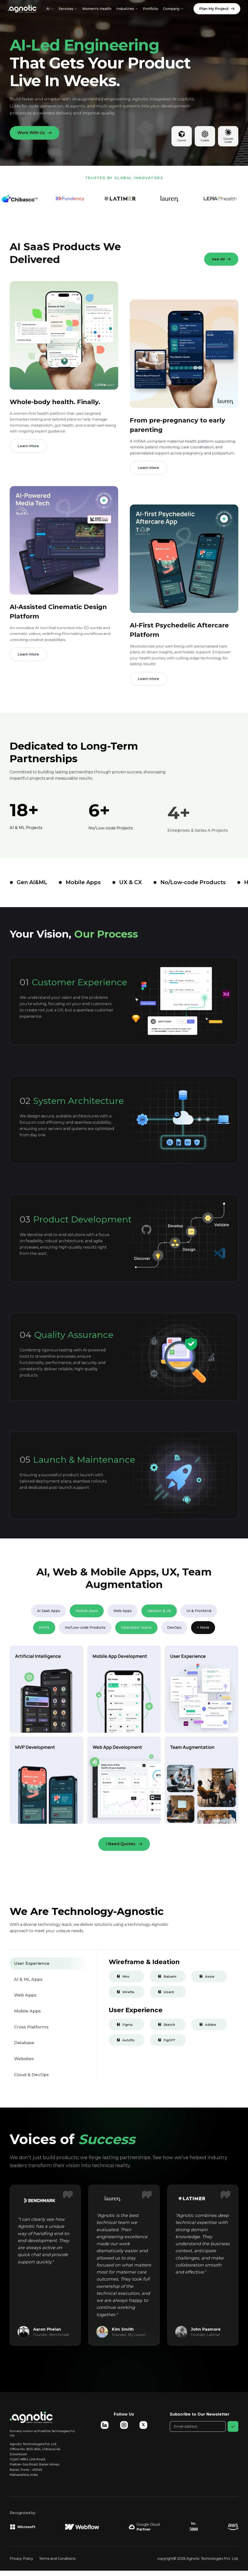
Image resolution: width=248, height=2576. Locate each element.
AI (50, 9)
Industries (127, 9)
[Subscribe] (233, 2431)
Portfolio (150, 9)
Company (173, 9)
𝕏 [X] (143, 2430)
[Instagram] (124, 2430)
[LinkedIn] (104, 2430)
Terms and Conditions (57, 2564)
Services (68, 9)
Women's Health (96, 9)
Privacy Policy (21, 2564)
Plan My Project (216, 8)
